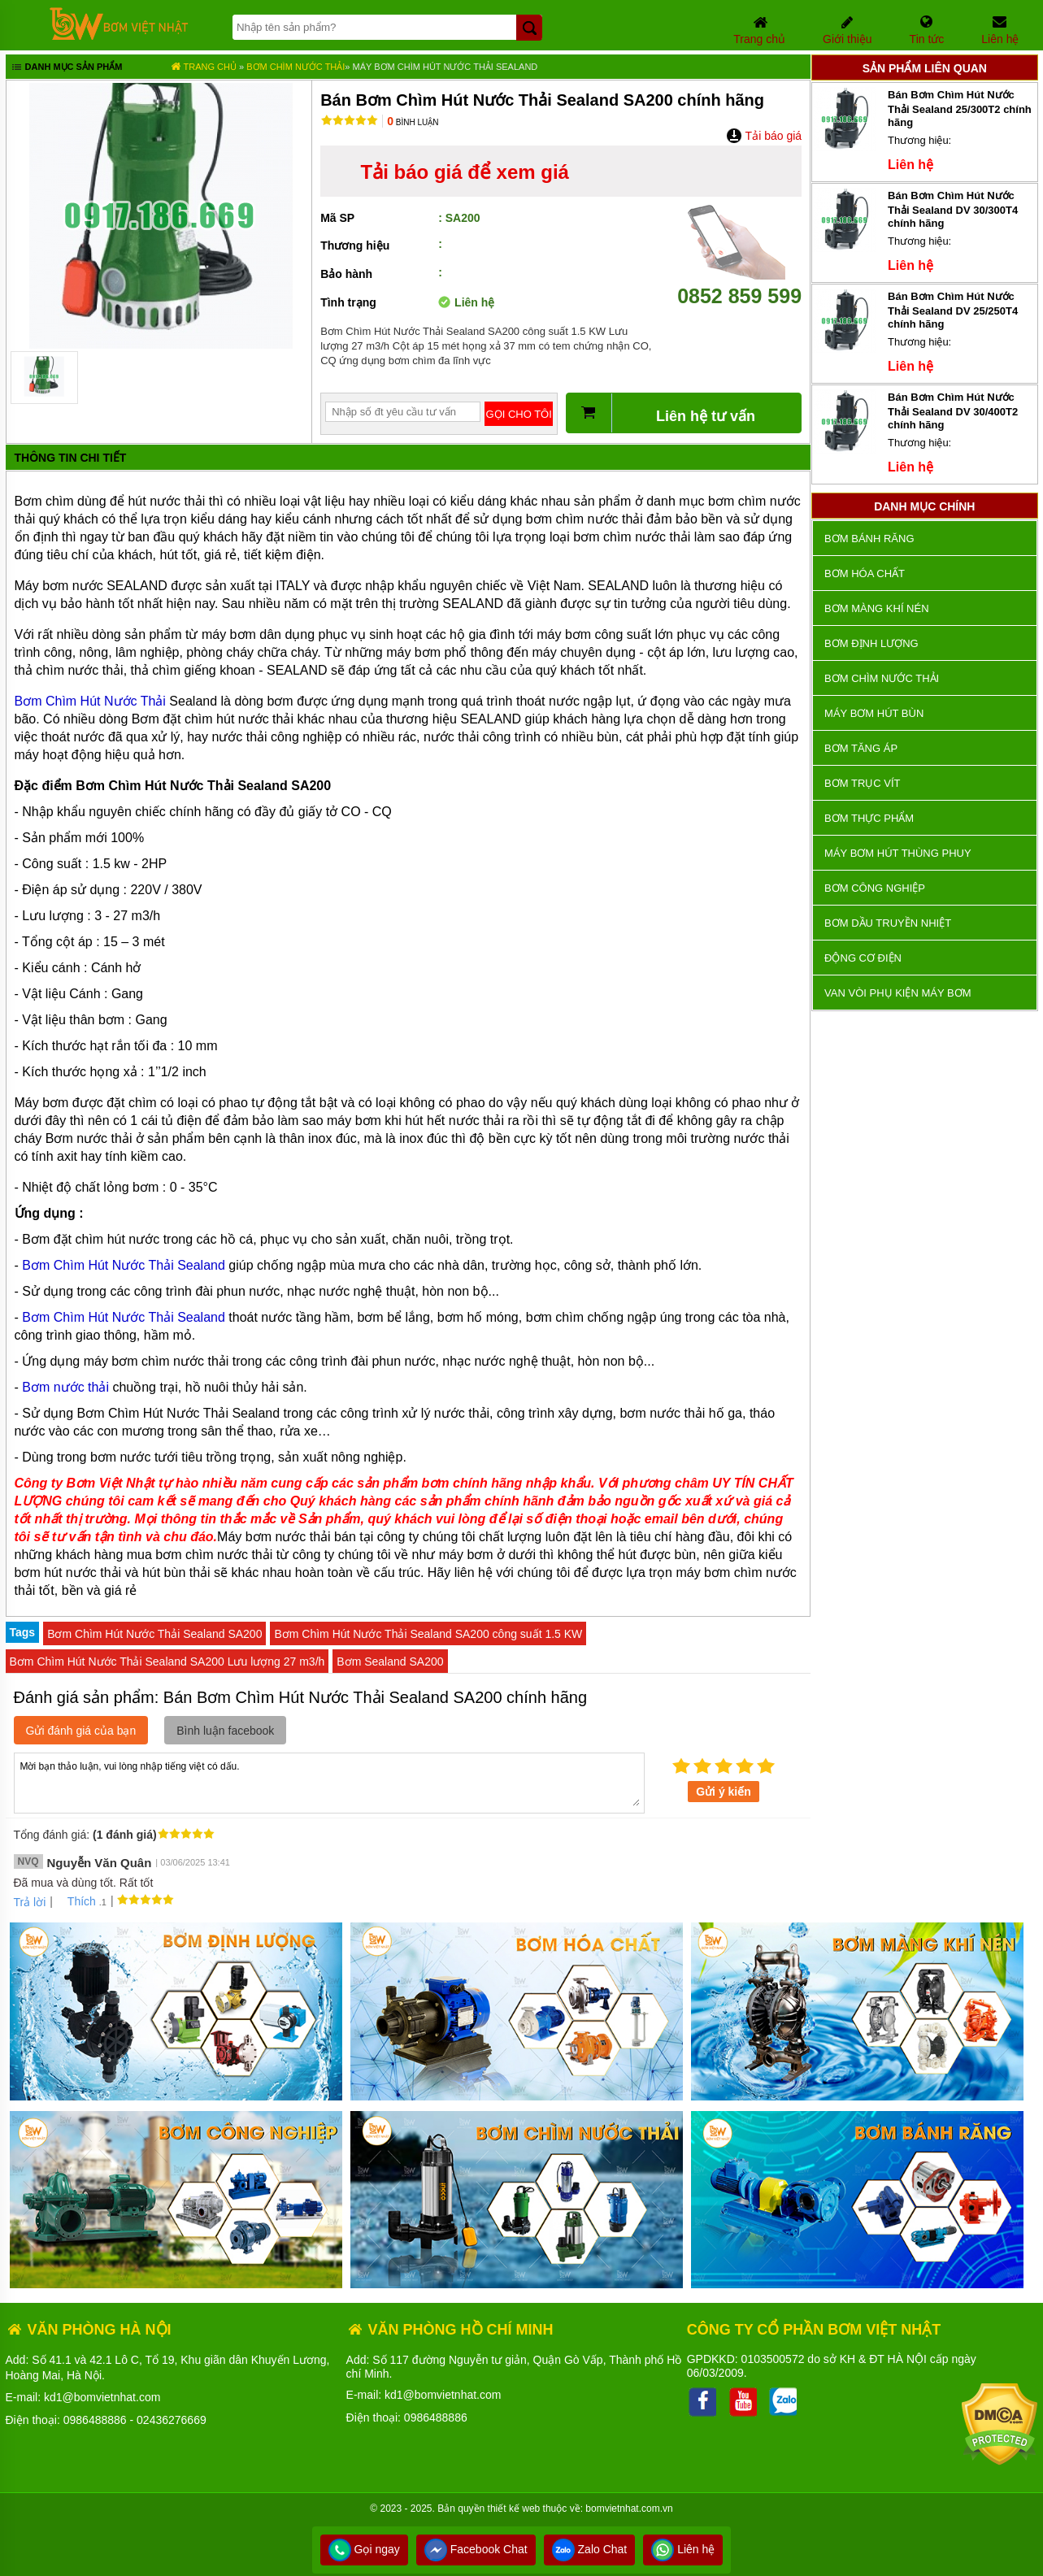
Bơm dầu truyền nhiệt (887, 923)
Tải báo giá (764, 135)
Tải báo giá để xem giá (465, 172)
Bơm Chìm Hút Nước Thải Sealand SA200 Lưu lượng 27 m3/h (167, 1661)
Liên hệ (683, 2549)
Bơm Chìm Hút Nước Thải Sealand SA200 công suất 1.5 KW (428, 1633)
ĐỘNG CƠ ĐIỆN (863, 958)
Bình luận (412, 122)
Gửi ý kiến (723, 1791)
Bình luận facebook (225, 1730)
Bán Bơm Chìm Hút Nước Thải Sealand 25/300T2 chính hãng (960, 108)
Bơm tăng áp (860, 748)
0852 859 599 (739, 284)
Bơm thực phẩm (869, 818)
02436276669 (171, 2419)
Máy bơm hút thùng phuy (897, 853)
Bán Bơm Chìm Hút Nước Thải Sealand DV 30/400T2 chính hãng (953, 411)
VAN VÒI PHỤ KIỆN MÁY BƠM (897, 993)
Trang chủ (204, 67)
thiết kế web (514, 2508)
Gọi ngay (364, 2549)
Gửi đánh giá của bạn (81, 1730)
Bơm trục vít (862, 783)
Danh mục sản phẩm (66, 68)
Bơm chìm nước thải (295, 67)
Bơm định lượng (871, 643)
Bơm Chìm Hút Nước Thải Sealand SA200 (154, 1633)
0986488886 (95, 2419)
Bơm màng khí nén (876, 608)
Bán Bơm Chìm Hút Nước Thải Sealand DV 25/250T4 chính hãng (953, 310)
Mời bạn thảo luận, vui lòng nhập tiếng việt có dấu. (329, 1781)
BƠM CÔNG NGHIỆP (874, 888)
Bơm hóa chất (864, 573)
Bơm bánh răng (869, 538)
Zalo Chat (590, 2549)
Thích (76, 1901)
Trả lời (30, 1902)
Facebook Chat (476, 2549)
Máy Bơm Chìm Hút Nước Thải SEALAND (445, 67)
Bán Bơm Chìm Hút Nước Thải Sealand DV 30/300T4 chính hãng (953, 209)
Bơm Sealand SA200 (390, 1661)
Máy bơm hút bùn (873, 713)
